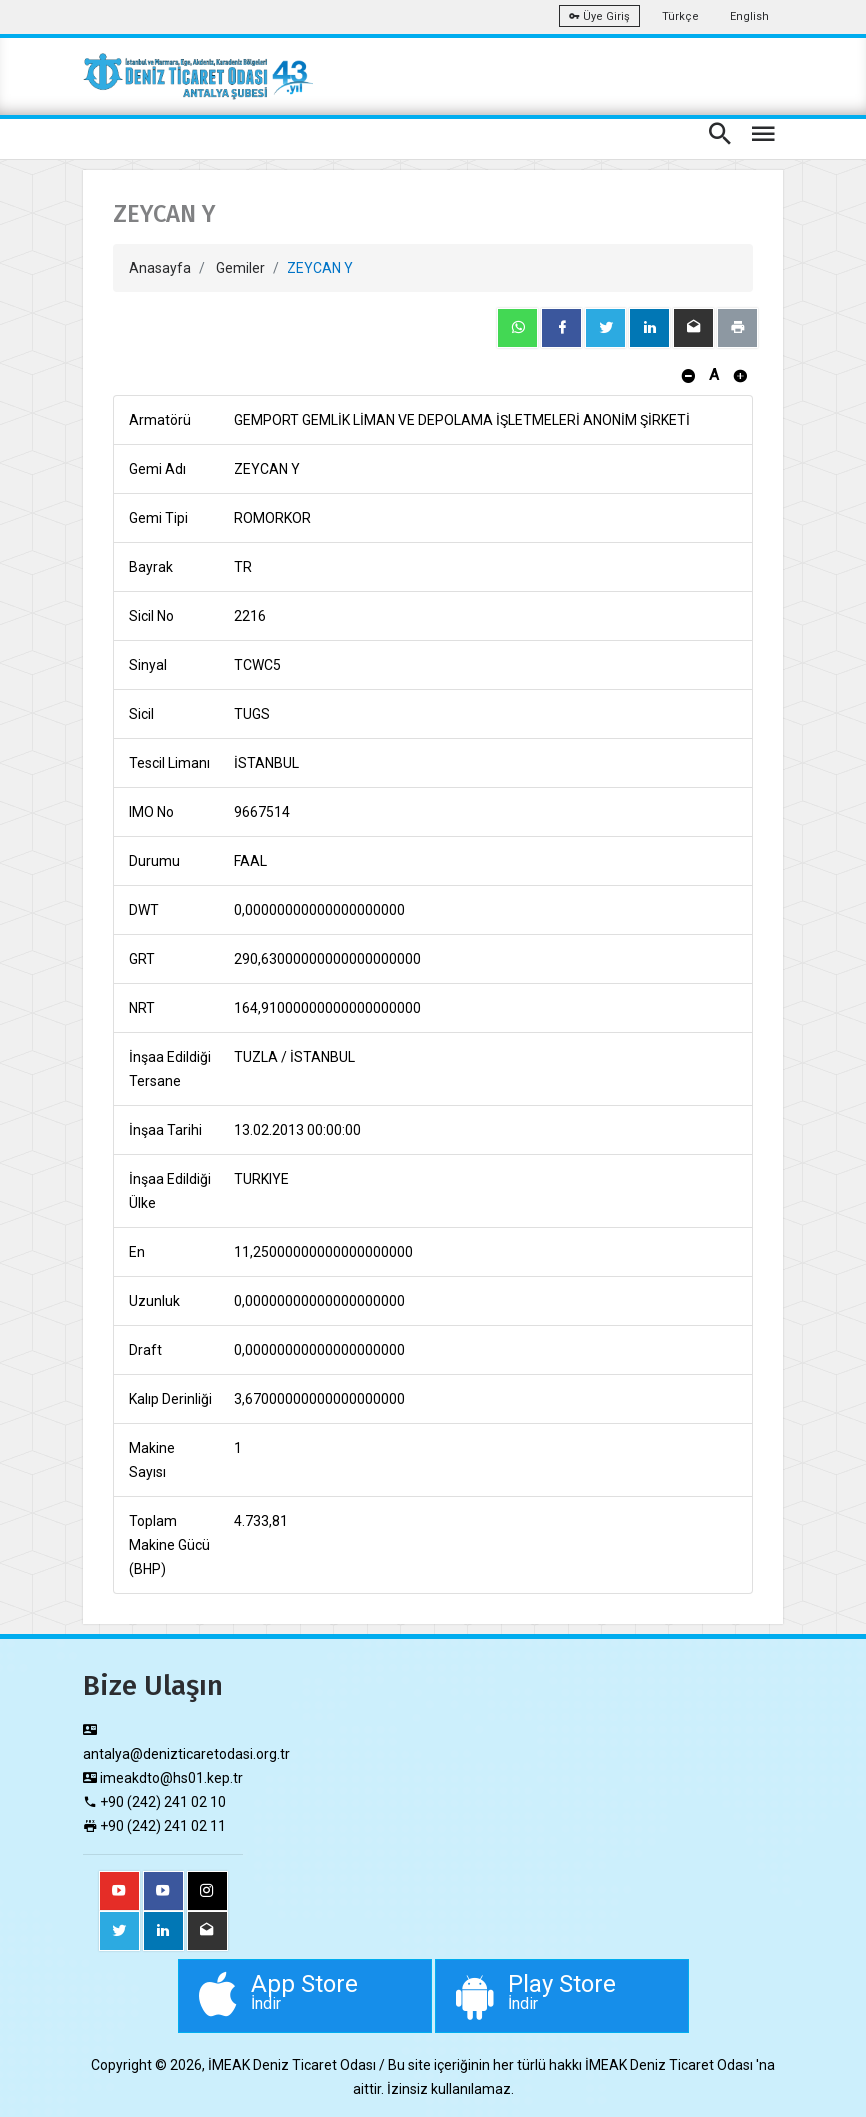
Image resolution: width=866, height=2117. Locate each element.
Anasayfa (160, 268)
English (749, 16)
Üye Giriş (599, 16)
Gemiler (240, 268)
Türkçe (680, 16)
